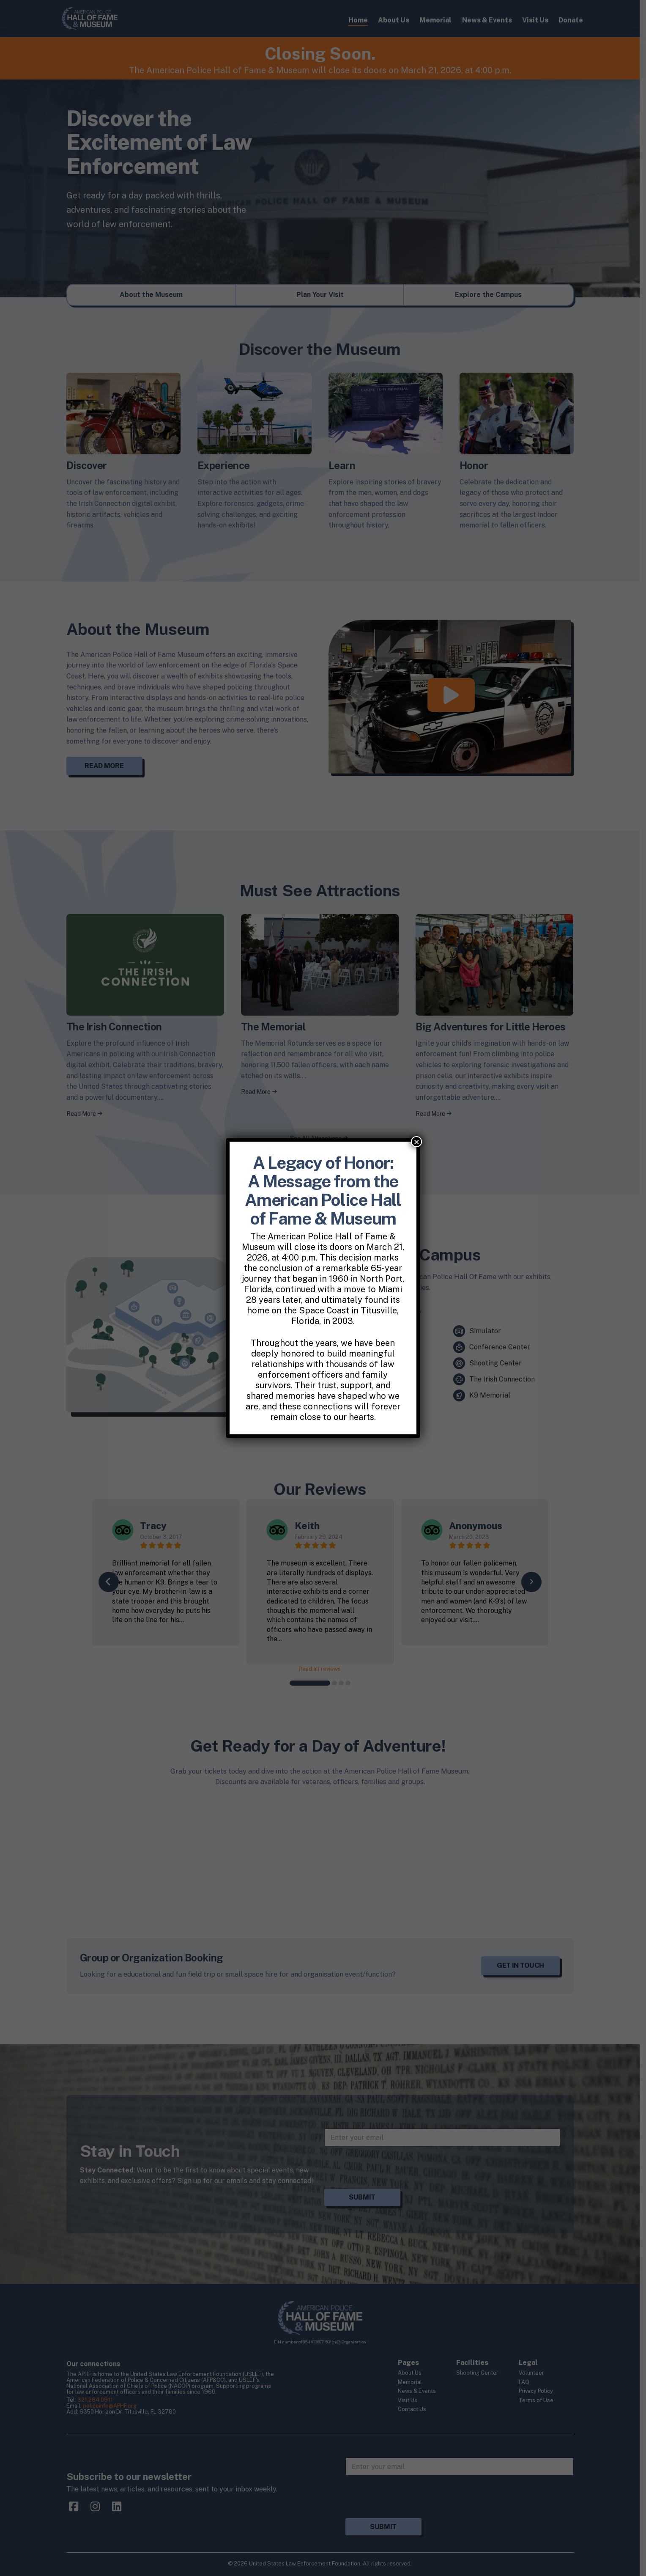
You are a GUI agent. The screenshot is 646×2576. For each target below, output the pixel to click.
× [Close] (416, 1141)
